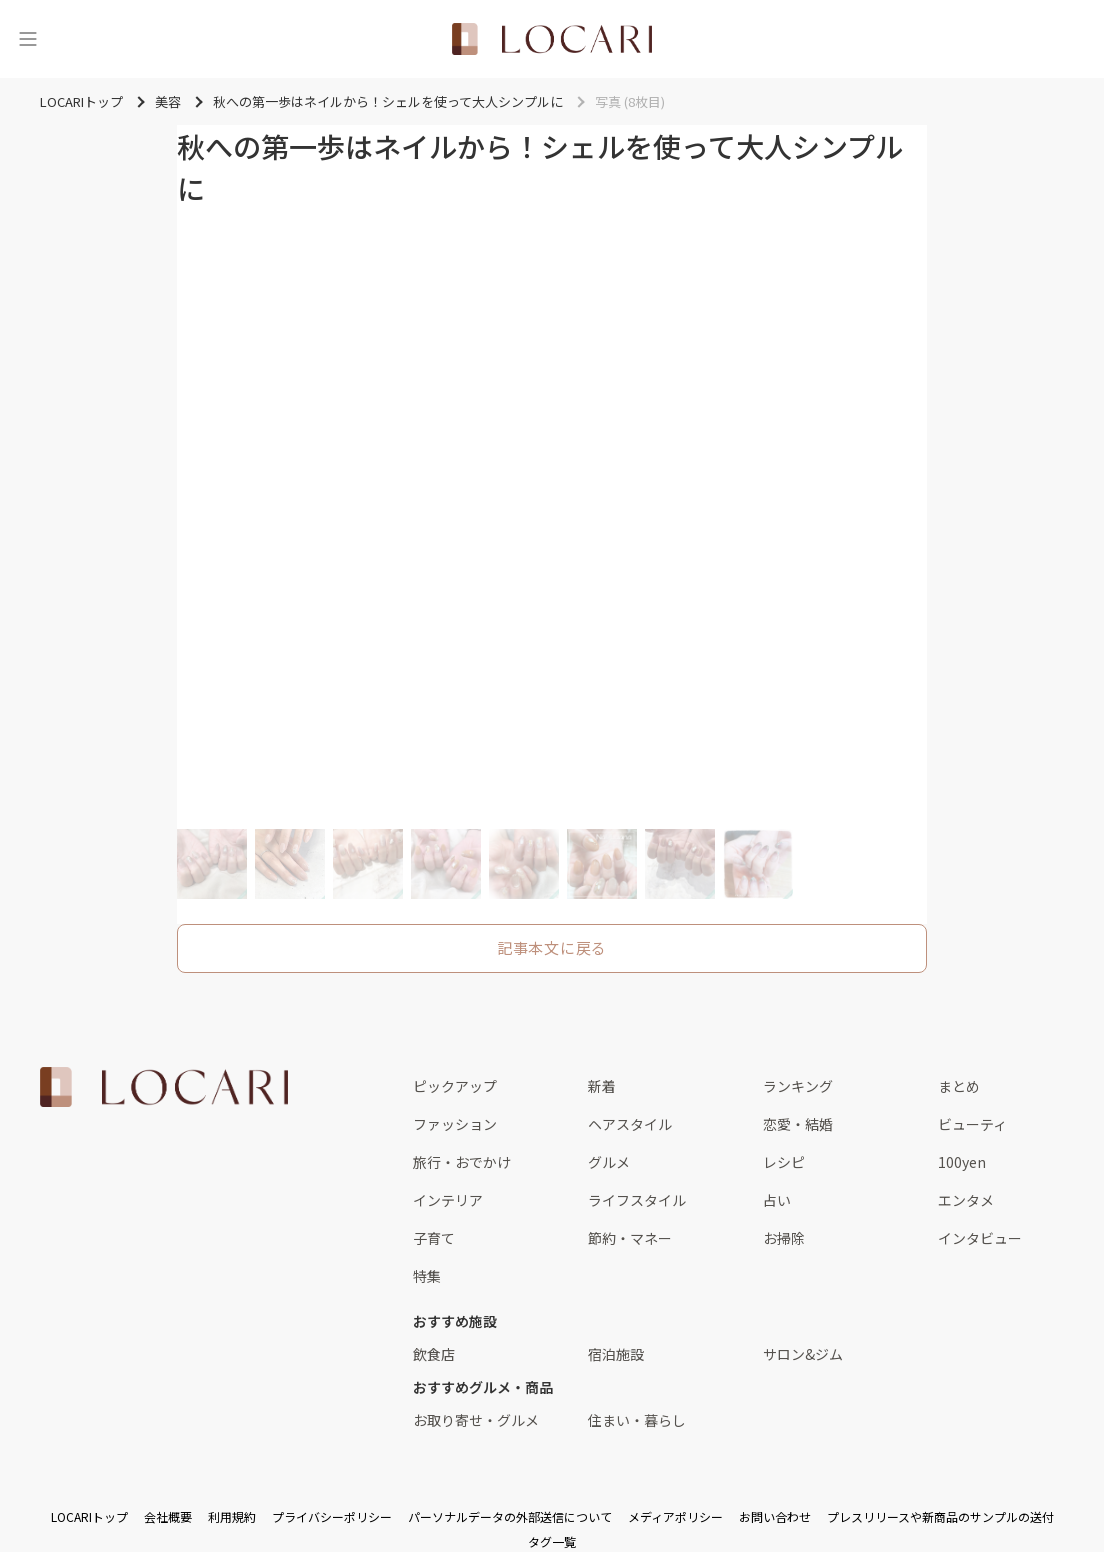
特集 (427, 1276)
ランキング (798, 1086)
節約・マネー (630, 1238)
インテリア (448, 1200)
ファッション (455, 1124)
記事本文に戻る (552, 947)
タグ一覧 (552, 1541)
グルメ (609, 1162)
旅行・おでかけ (462, 1162)
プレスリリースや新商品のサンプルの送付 (940, 1516)
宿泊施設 (616, 1354)
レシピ (784, 1162)
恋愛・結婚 (798, 1124)
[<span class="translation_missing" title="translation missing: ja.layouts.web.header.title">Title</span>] (552, 39)
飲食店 (434, 1354)
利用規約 (232, 1516)
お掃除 (784, 1238)
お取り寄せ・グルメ (476, 1420)
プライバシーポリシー (332, 1516)
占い (777, 1200)
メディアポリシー (675, 1516)
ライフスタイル (637, 1200)
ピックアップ (455, 1086)
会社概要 (168, 1516)
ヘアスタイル (630, 1124)
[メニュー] (28, 39)
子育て (434, 1238)
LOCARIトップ (89, 1516)
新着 (602, 1086)
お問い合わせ (775, 1516)
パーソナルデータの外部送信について (510, 1516)
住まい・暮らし (637, 1420)
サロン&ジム (803, 1354)
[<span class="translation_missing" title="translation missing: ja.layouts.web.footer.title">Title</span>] (164, 1087)
